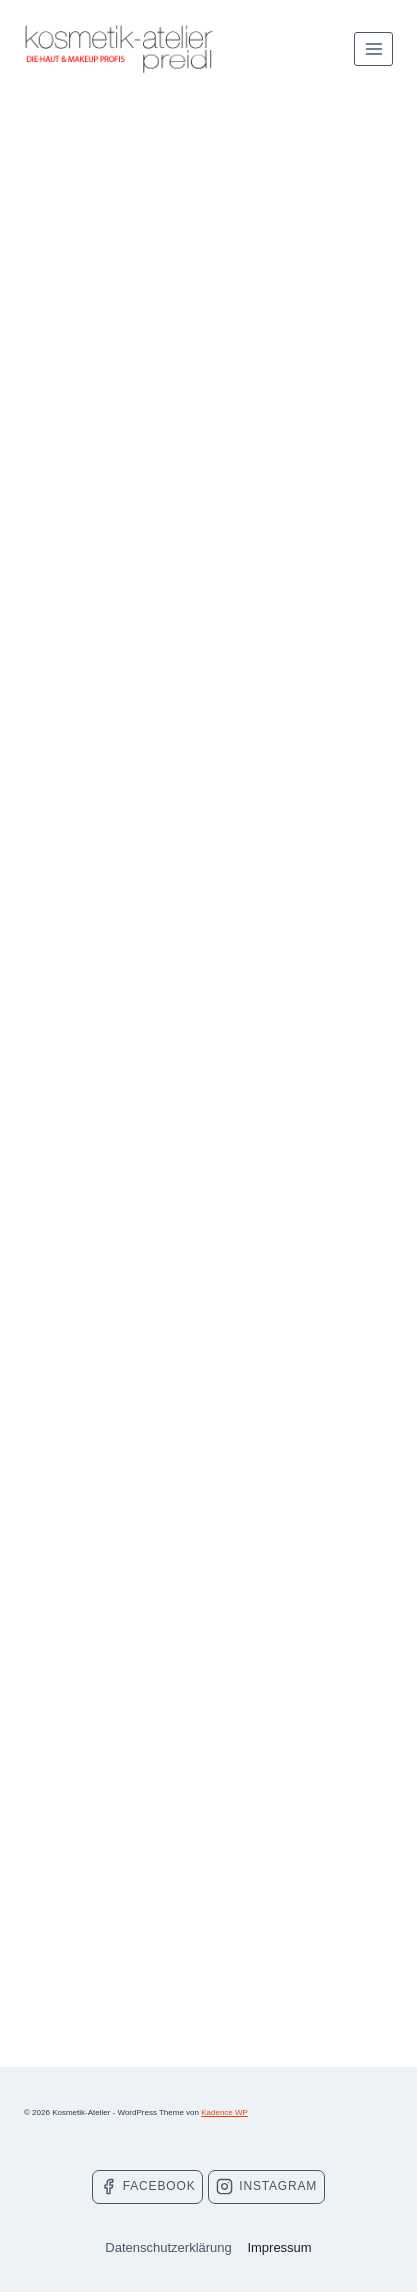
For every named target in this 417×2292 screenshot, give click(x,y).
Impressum (279, 2247)
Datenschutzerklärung (168, 2247)
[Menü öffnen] (373, 48)
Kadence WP (224, 2112)
